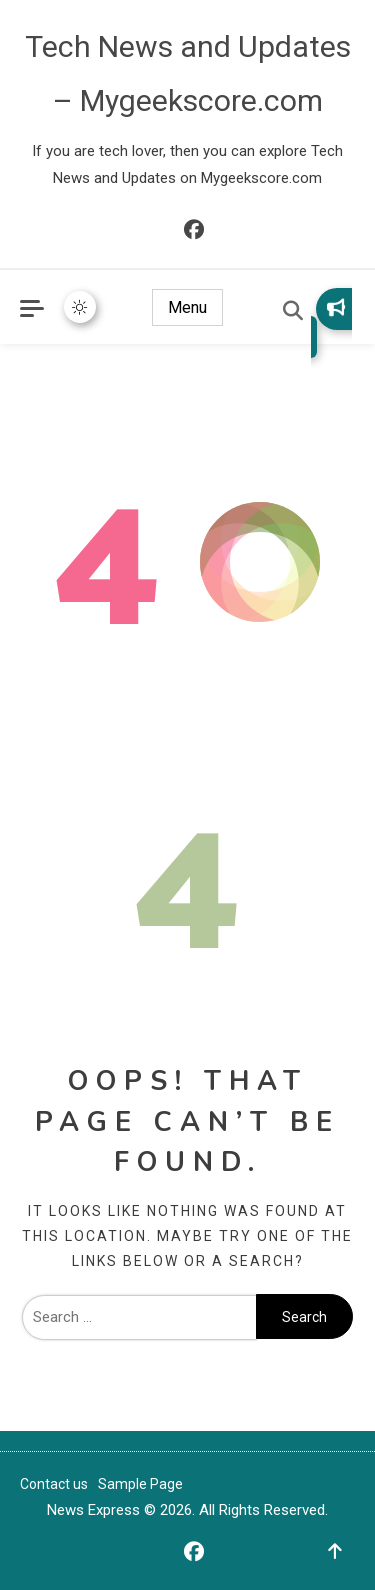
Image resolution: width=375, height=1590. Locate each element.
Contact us (54, 1484)
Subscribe (336, 307)
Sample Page (140, 1484)
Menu (187, 307)
